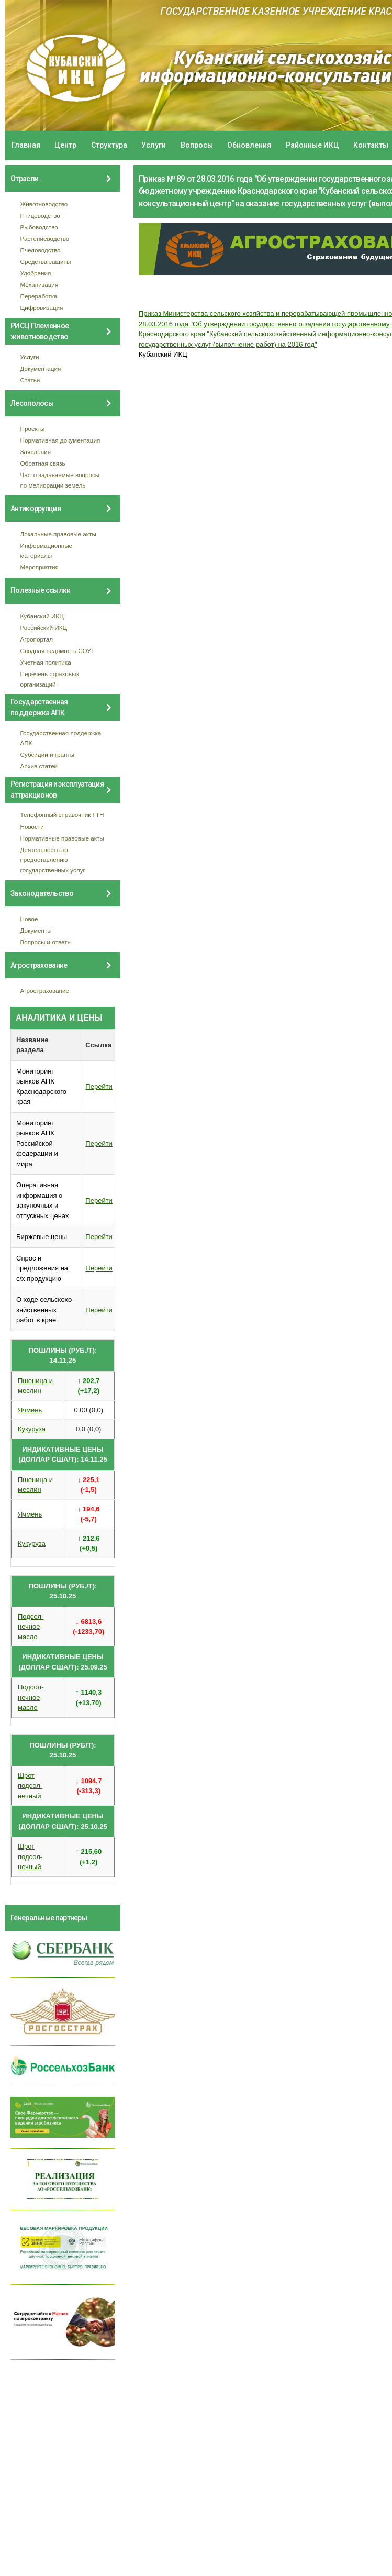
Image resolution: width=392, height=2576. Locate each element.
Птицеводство (40, 215)
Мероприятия (39, 566)
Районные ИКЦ (312, 145)
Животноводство (44, 204)
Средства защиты (45, 261)
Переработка (39, 296)
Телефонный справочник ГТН (62, 814)
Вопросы (197, 145)
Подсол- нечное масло (30, 1626)
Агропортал (36, 639)
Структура (109, 145)
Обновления (249, 145)
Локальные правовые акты (58, 533)
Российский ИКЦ (44, 627)
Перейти (99, 1086)
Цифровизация (41, 307)
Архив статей (39, 765)
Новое (29, 918)
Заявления (35, 451)
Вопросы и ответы (46, 941)
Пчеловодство (40, 250)
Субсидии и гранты (47, 754)
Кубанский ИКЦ (42, 616)
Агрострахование (45, 990)
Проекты (32, 428)
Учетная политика (45, 662)
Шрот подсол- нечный (30, 1786)
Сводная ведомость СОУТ (57, 650)
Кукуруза (32, 1429)
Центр (65, 145)
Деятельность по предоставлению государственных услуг (52, 860)
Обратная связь (42, 463)
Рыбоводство (39, 227)
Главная (26, 145)
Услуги (153, 145)
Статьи (30, 380)
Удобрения (35, 273)
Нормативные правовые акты (62, 838)
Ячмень (30, 1410)
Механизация (39, 284)
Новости (32, 826)
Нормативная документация (60, 440)
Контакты (370, 145)
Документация (40, 368)
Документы (36, 930)
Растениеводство (45, 238)
